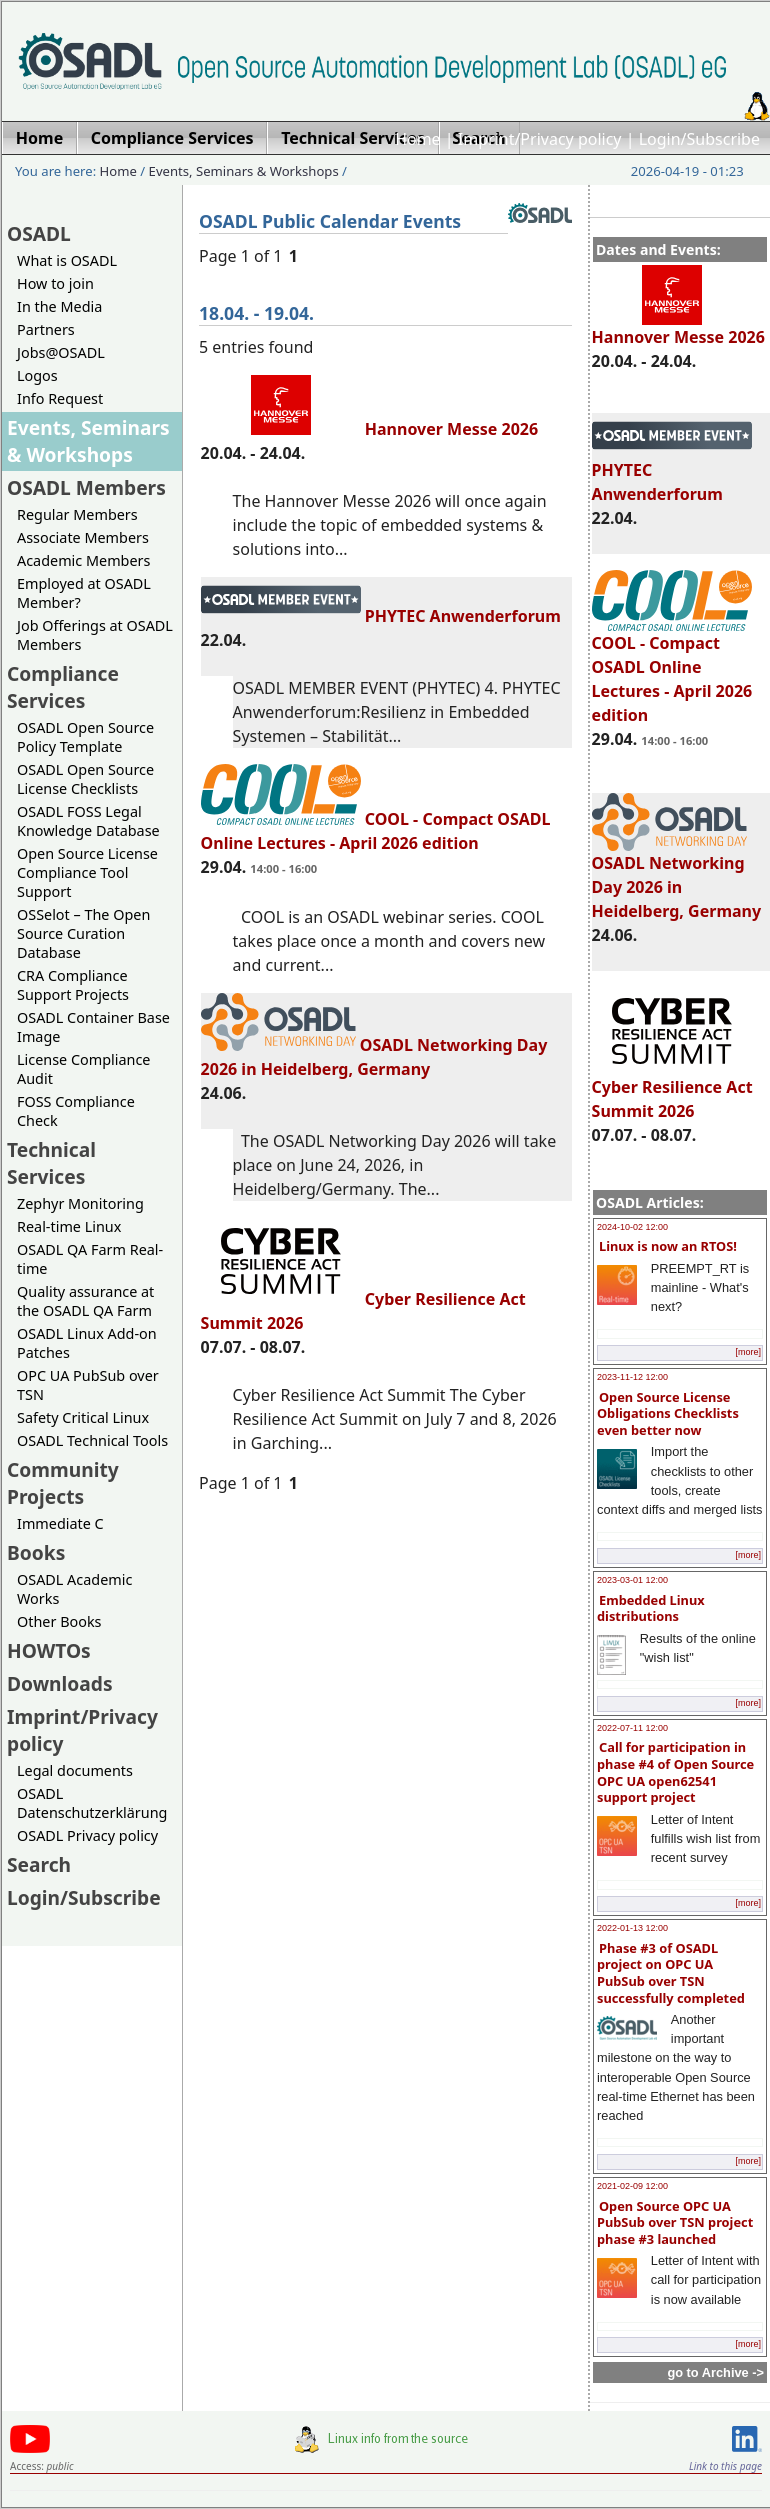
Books (36, 1552)
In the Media (59, 306)
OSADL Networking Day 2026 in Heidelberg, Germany (677, 878)
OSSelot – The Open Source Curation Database (83, 933)
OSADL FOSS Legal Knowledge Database (88, 821)
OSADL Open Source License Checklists (85, 779)
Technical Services (51, 1163)
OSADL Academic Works (74, 1589)
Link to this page (725, 2466)
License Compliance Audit (83, 1069)
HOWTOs (49, 1650)
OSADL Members (86, 487)
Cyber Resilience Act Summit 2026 (672, 1090)
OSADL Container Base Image (93, 1027)
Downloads (60, 1683)
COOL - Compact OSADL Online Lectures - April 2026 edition (672, 670)
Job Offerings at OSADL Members (95, 635)
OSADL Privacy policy (87, 1835)
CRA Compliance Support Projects (73, 985)
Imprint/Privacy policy (540, 139)
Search (39, 1864)
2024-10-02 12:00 (632, 1227)
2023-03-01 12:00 (632, 1580)
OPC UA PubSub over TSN (88, 1385)
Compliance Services (63, 687)
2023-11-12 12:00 (632, 1377)
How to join (55, 283)
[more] (748, 1352)
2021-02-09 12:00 (632, 2186)
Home (418, 139)
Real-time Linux (69, 1226)
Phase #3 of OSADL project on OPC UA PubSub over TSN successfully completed (671, 1973)
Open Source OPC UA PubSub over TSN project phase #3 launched (675, 2222)
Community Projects (63, 1483)
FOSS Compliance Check (76, 1111)
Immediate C (60, 1523)
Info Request (60, 398)
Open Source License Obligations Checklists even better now (668, 1413)
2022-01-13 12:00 (632, 1928)
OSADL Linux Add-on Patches (87, 1343)
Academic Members (83, 560)
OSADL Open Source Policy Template (85, 737)
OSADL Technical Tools (92, 1440)
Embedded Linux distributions (651, 1608)
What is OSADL (67, 260)
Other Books (59, 1621)
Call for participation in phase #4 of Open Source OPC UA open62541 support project (675, 1772)
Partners (46, 329)
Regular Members (77, 514)
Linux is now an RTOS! (668, 1246)
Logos (37, 375)
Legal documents (75, 1770)
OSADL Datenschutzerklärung (92, 1803)
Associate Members (83, 537)
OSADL (39, 233)
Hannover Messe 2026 (678, 328)
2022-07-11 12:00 (632, 1728)
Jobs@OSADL (61, 352)
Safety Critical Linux (83, 1417)
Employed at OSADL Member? (84, 593)
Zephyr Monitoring (80, 1203)
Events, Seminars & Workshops (244, 171)
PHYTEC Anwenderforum (381, 616)
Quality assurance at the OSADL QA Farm (85, 1301)
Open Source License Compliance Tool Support (87, 872)
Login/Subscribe (699, 139)
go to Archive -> (715, 2372)
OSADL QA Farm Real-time (90, 1259)
